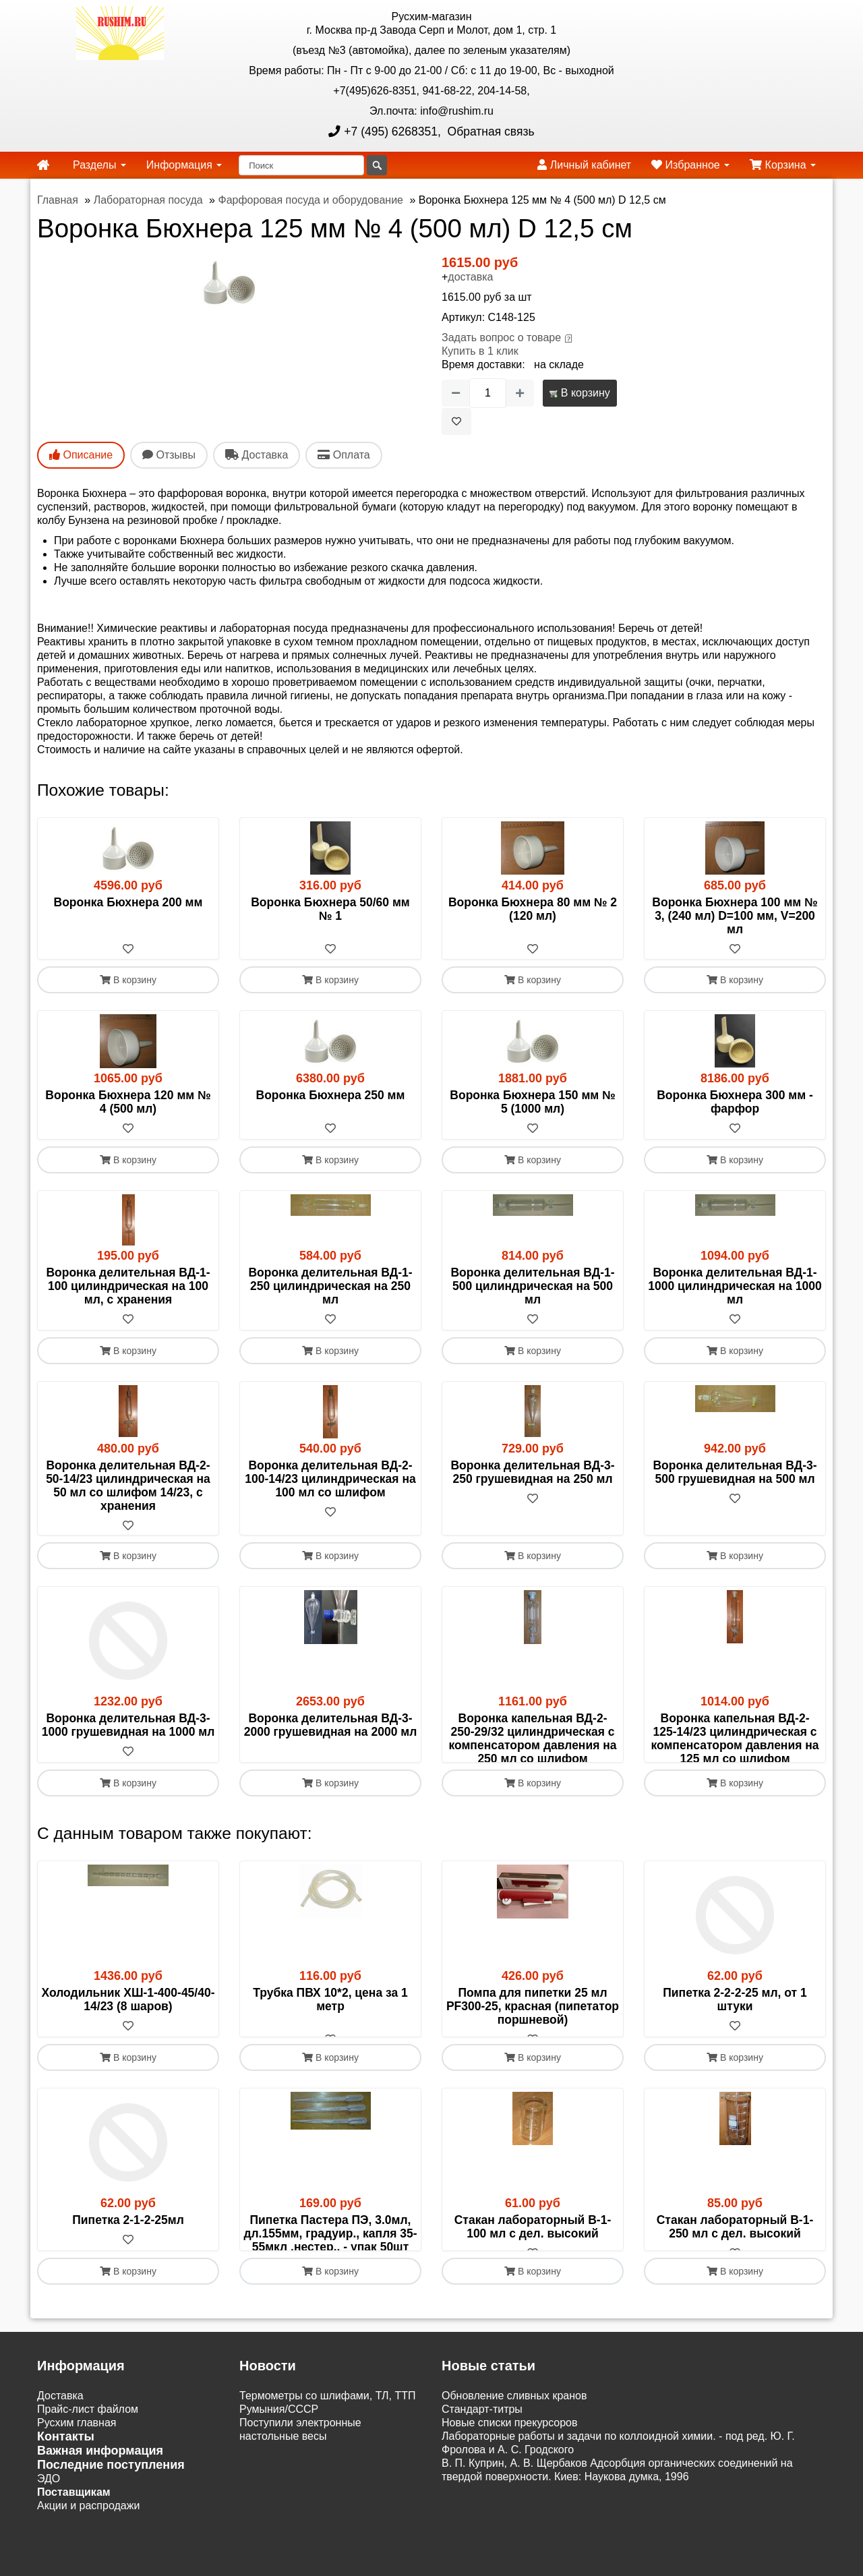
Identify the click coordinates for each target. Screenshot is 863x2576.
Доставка (60, 2465)
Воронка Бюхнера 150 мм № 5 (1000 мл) (532, 1102)
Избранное (690, 165)
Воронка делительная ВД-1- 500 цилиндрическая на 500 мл (532, 1286)
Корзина (783, 165)
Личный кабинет (584, 165)
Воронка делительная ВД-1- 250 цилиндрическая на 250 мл (330, 1286)
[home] (43, 165)
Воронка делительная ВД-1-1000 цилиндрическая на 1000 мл (734, 1286)
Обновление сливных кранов (514, 2465)
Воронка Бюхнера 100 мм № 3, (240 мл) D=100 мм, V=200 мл (734, 916)
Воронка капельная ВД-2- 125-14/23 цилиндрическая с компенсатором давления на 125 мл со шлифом (735, 1740)
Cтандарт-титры (482, 2478)
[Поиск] (301, 165)
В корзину (579, 393)
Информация (184, 165)
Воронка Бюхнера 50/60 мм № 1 (330, 909)
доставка (470, 277)
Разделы (99, 165)
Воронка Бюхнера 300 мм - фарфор (735, 1102)
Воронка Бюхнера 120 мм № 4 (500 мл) (127, 1102)
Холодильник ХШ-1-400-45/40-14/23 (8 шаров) (127, 2028)
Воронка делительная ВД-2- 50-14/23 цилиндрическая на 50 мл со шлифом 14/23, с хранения (128, 1486)
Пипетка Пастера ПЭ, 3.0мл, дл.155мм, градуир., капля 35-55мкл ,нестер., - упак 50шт (330, 2276)
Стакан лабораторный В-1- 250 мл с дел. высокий (735, 2269)
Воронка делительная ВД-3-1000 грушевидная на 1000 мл (128, 1727)
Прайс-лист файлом (87, 2478)
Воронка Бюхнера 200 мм (128, 902)
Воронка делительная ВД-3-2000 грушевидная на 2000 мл (330, 1727)
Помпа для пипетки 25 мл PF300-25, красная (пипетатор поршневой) (532, 2035)
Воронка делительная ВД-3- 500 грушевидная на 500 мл (734, 1472)
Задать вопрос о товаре (501, 337)
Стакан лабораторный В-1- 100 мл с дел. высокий (533, 2269)
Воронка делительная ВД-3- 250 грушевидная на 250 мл (532, 1472)
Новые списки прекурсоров (510, 2492)
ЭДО (48, 2548)
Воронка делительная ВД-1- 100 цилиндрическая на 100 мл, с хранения (128, 1286)
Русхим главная (77, 2492)
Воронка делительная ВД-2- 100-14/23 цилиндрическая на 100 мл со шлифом (330, 1479)
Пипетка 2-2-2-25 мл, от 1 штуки (735, 2028)
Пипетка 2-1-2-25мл (128, 2262)
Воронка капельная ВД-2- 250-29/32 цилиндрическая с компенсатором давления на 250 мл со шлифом (532, 1740)
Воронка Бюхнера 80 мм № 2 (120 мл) (532, 909)
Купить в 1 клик (480, 351)
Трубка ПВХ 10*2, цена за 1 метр (330, 2028)
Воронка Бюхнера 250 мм (330, 1096)
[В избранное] (456, 421)
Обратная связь (489, 131)
